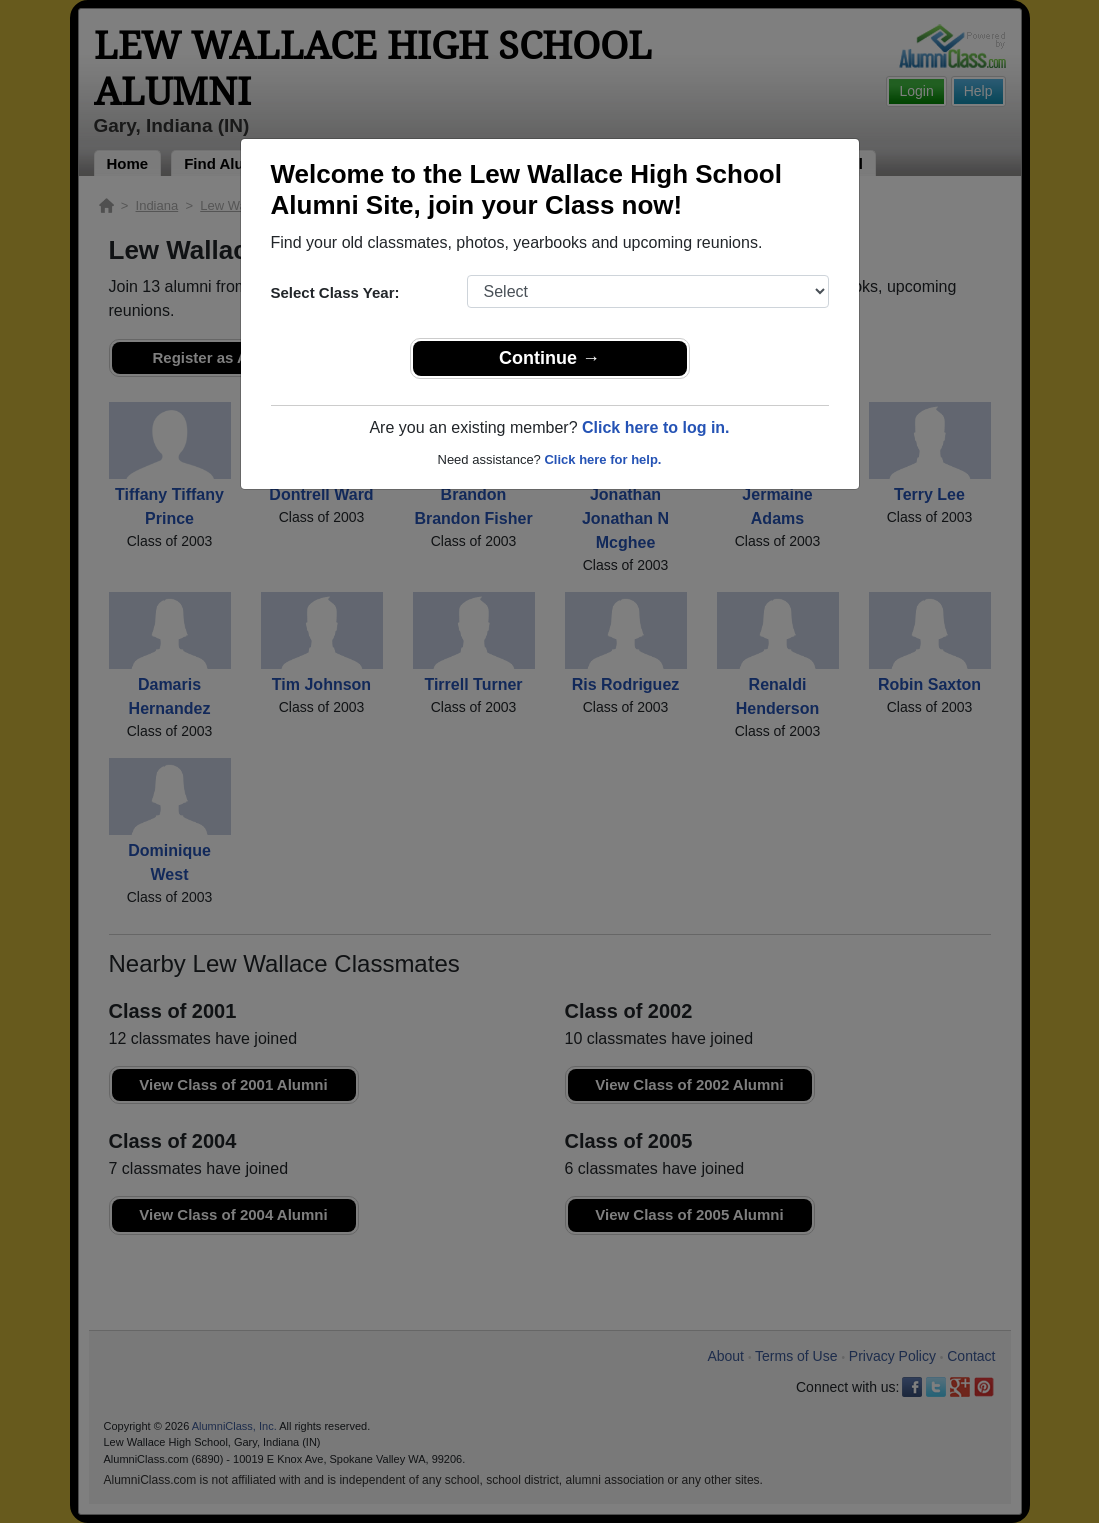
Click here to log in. (656, 427)
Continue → (549, 358)
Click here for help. (602, 459)
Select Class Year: (335, 292)
